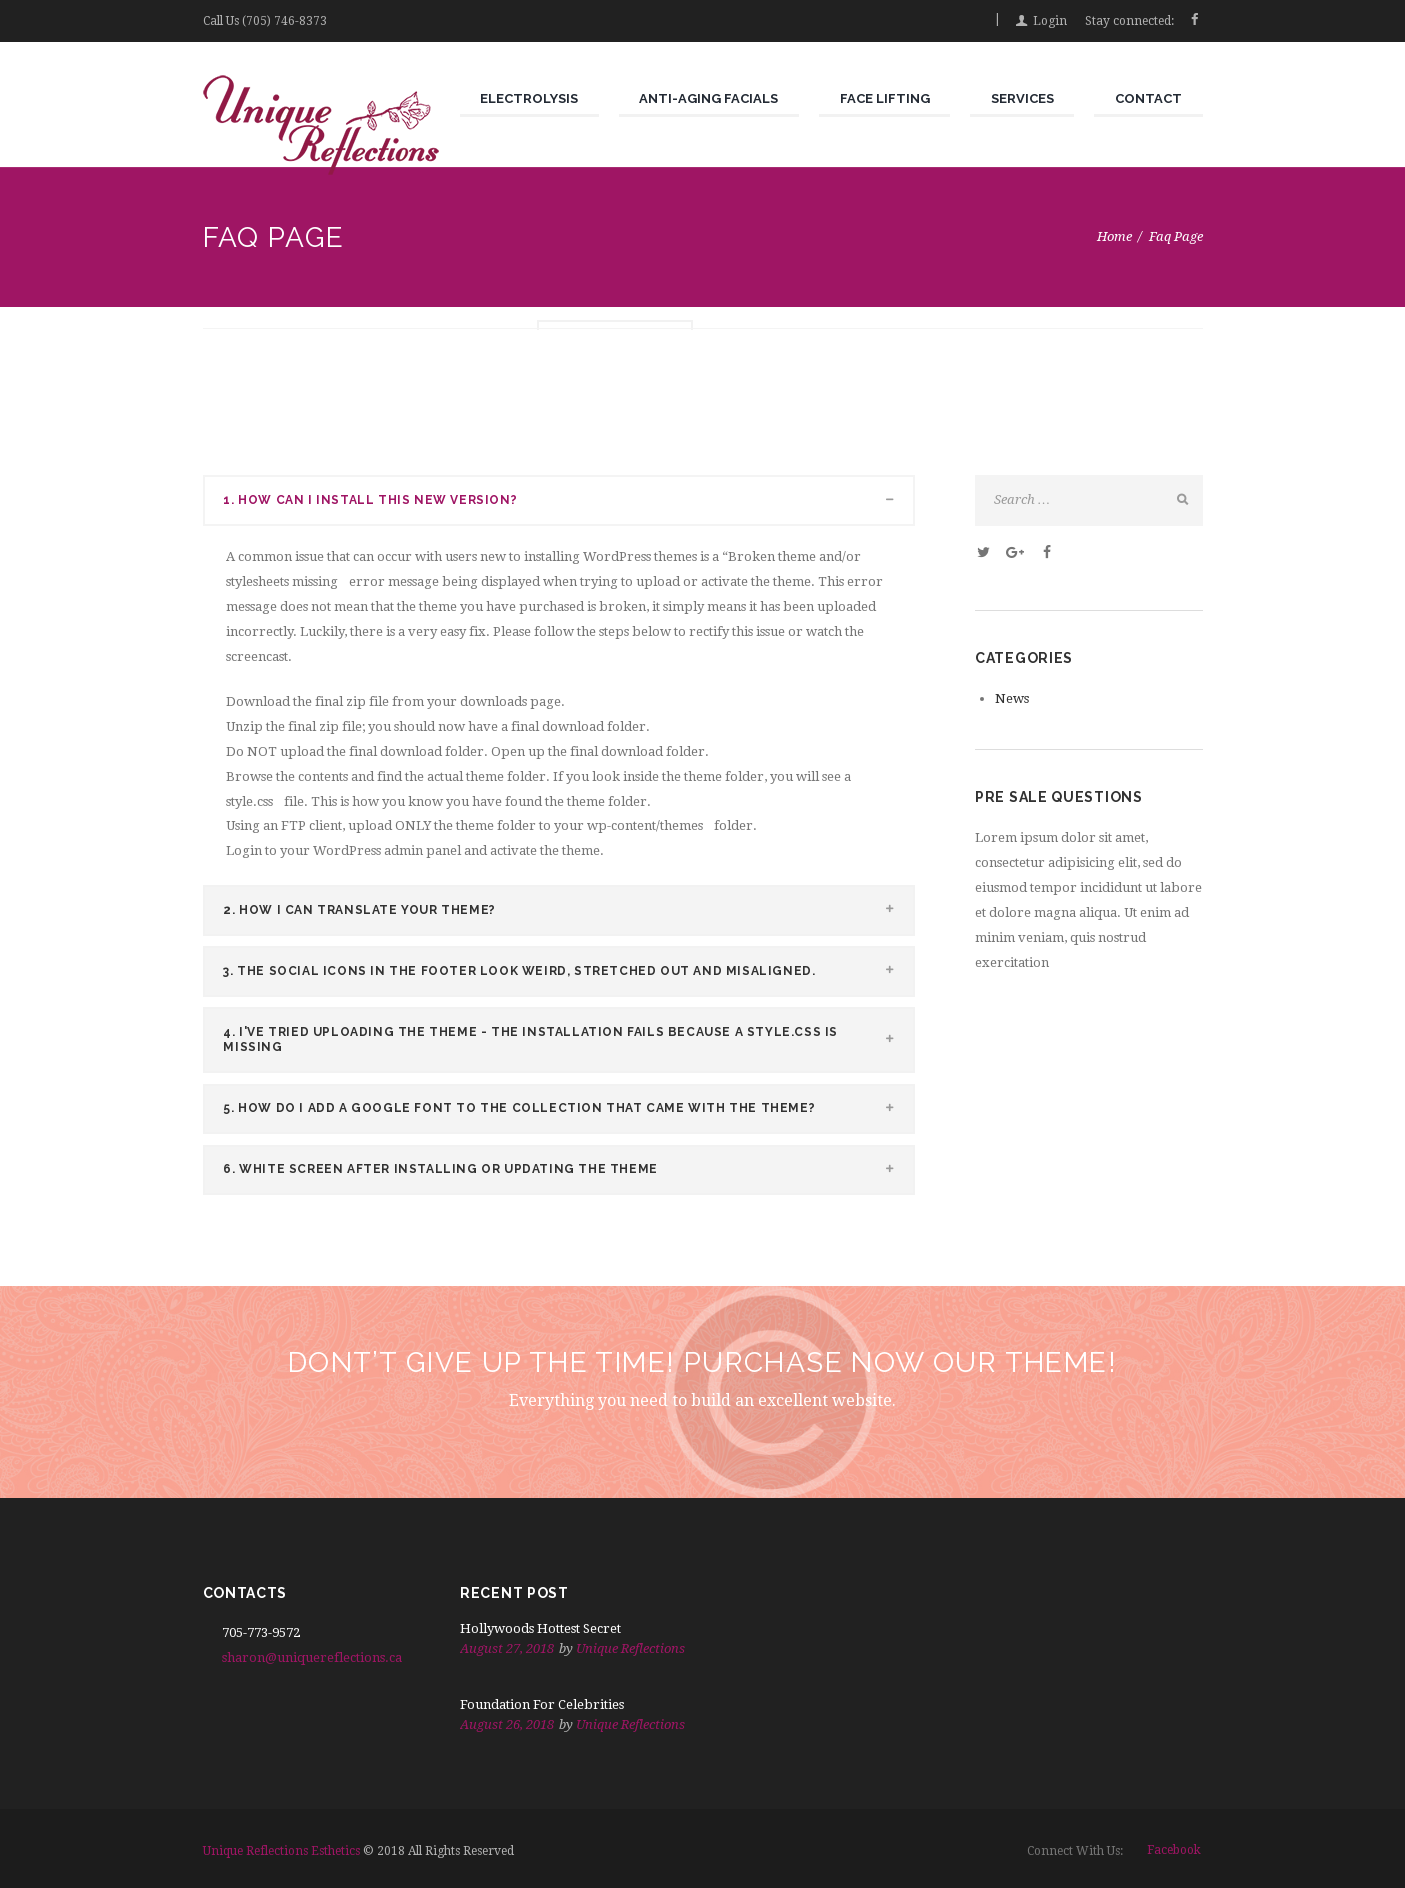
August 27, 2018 (507, 1648)
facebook (1174, 1850)
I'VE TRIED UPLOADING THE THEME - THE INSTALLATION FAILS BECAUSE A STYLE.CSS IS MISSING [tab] (568, 1039)
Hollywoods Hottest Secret (540, 1628)
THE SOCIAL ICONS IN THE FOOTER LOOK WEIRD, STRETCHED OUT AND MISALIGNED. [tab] (568, 970)
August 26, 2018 (507, 1724)
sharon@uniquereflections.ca (312, 1657)
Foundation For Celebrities (542, 1704)
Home (1114, 236)
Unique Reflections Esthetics (281, 1851)
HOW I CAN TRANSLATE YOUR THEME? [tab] (568, 909)
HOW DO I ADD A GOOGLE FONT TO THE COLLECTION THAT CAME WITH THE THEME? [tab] (568, 1108)
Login (1050, 21)
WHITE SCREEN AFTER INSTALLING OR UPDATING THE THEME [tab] (568, 1169)
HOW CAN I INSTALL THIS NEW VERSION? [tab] (568, 501)
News (1012, 698)
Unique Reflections (630, 1648)
